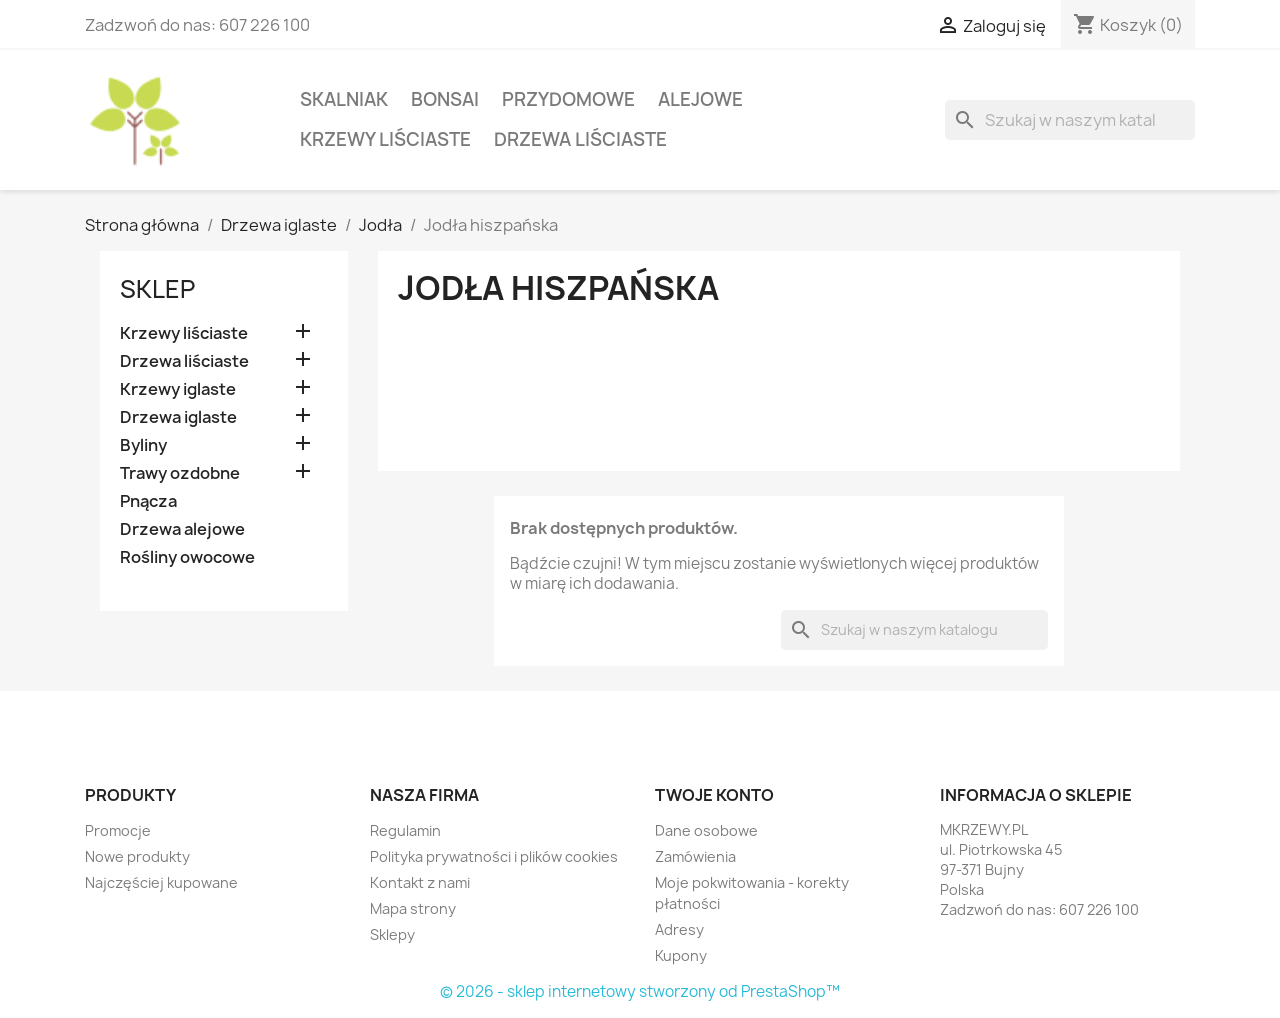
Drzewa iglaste (178, 417)
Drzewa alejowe (182, 529)
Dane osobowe (706, 830)
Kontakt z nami (420, 882)
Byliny (143, 445)
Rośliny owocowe (187, 557)
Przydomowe (568, 99)
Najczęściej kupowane (161, 882)
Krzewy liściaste (385, 139)
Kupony (681, 955)
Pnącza (148, 501)
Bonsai (445, 99)
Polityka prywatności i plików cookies (494, 856)
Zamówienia (695, 856)
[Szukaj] (1070, 120)
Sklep (157, 289)
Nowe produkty (137, 856)
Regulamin (405, 830)
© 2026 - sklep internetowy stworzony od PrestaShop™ (640, 991)
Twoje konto (714, 795)
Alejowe (700, 99)
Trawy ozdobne (180, 473)
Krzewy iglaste (178, 389)
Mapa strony (413, 908)
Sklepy (392, 934)
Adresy (679, 929)
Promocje (118, 830)
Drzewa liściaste (580, 139)
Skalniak (344, 99)
